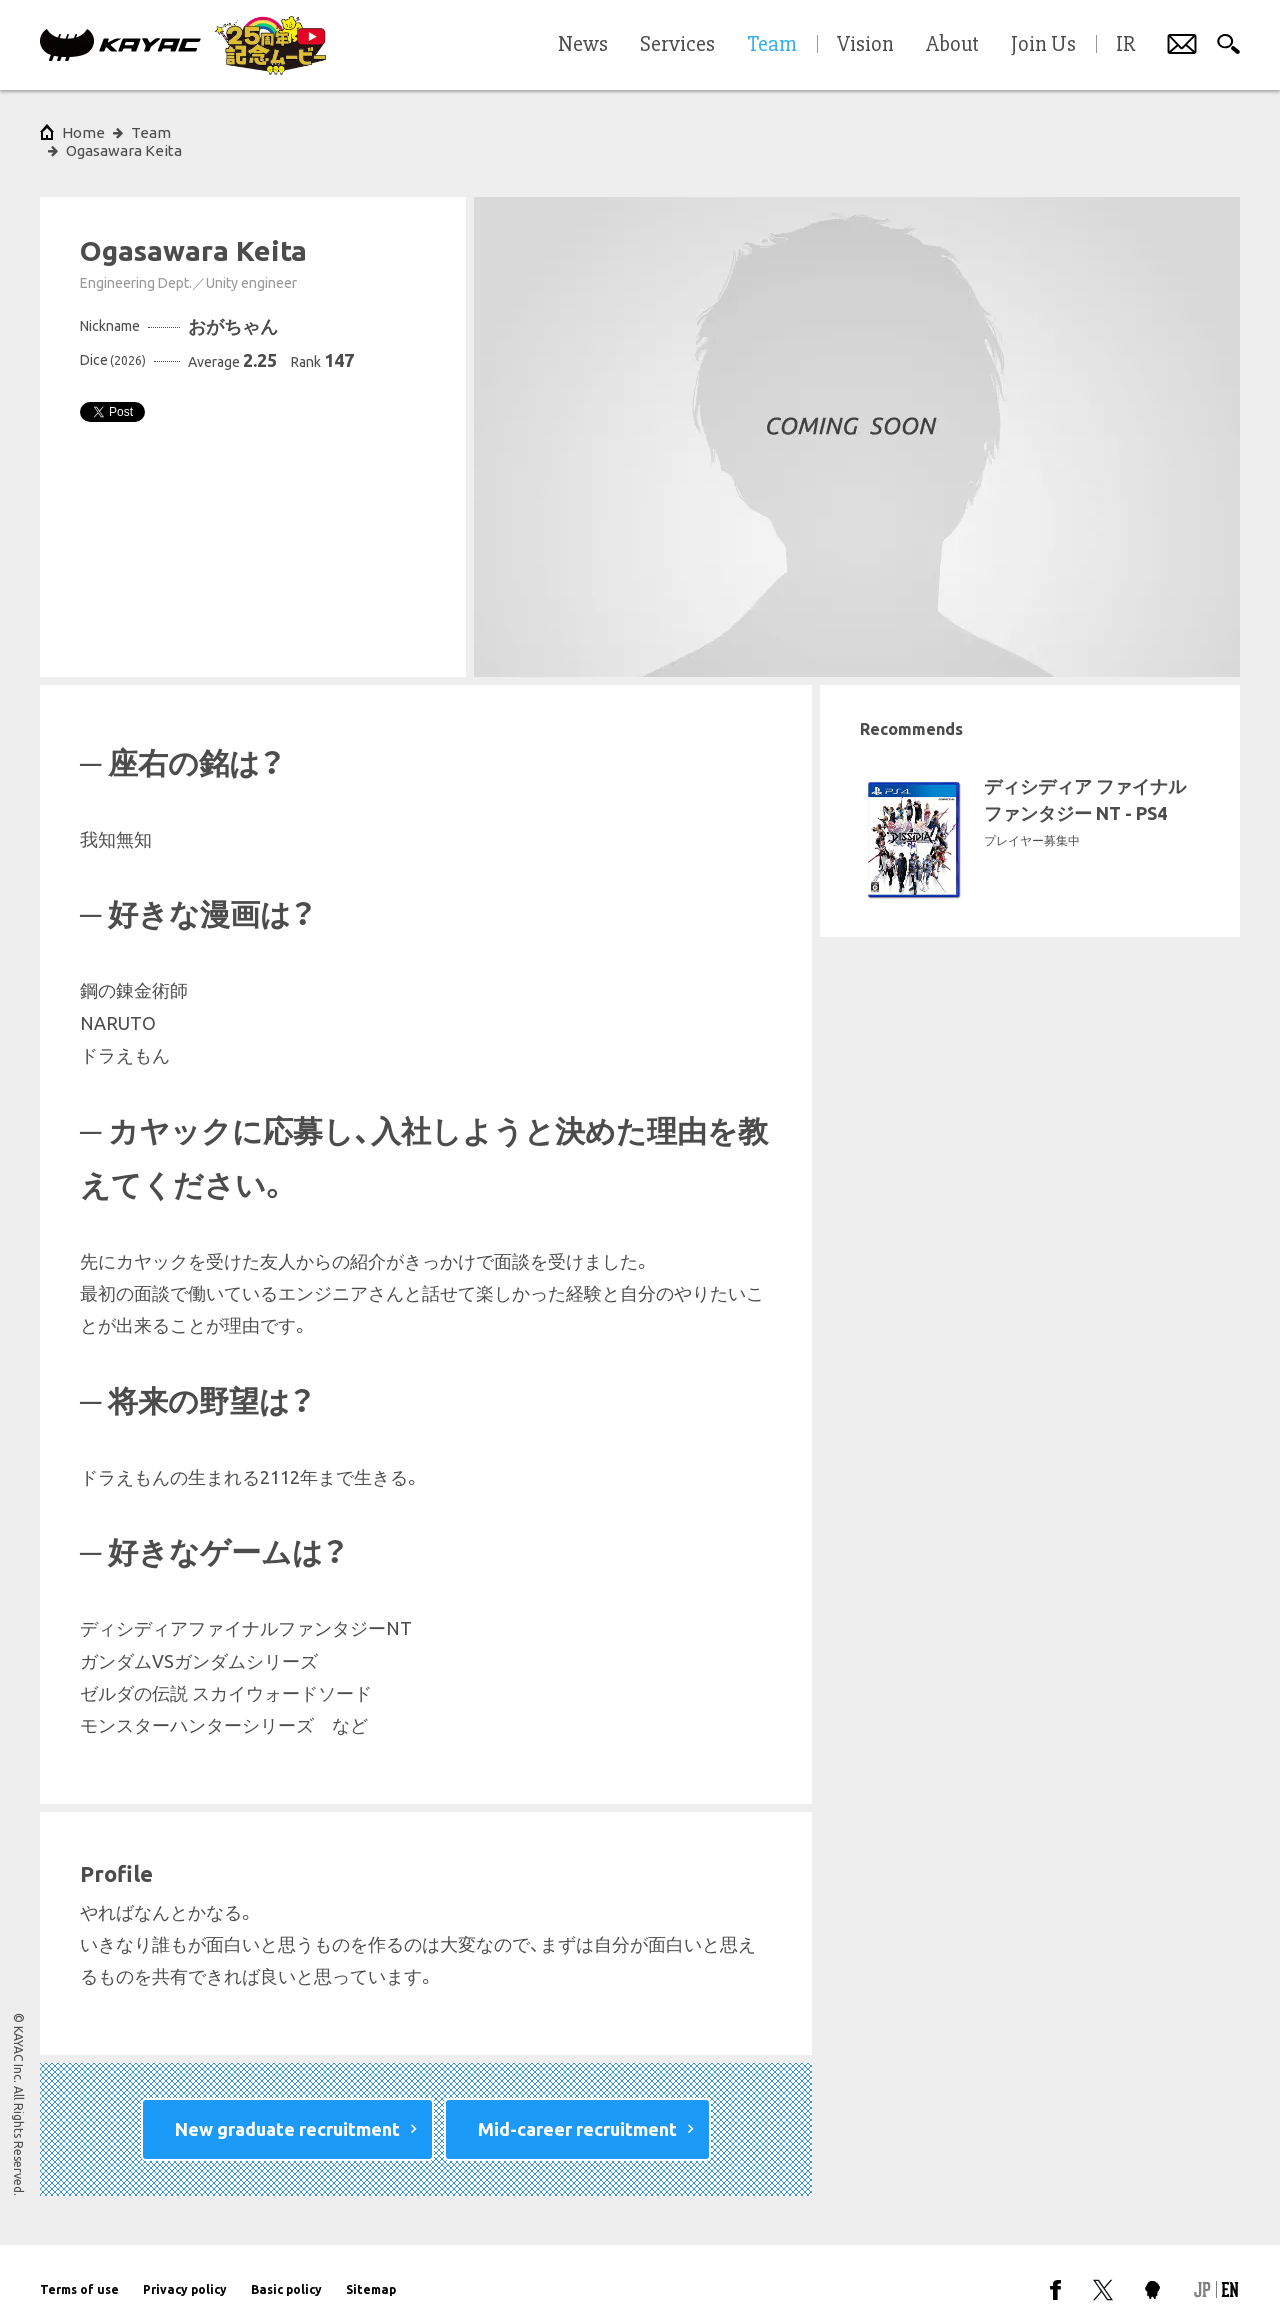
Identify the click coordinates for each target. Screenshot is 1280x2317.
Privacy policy (185, 2271)
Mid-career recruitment (577, 2111)
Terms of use (79, 2271)
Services (677, 45)
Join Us (1043, 45)
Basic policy (286, 2271)
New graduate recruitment (287, 2111)
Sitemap (371, 2271)
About (952, 45)
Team (151, 132)
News (583, 45)
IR (1125, 45)
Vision (865, 45)
